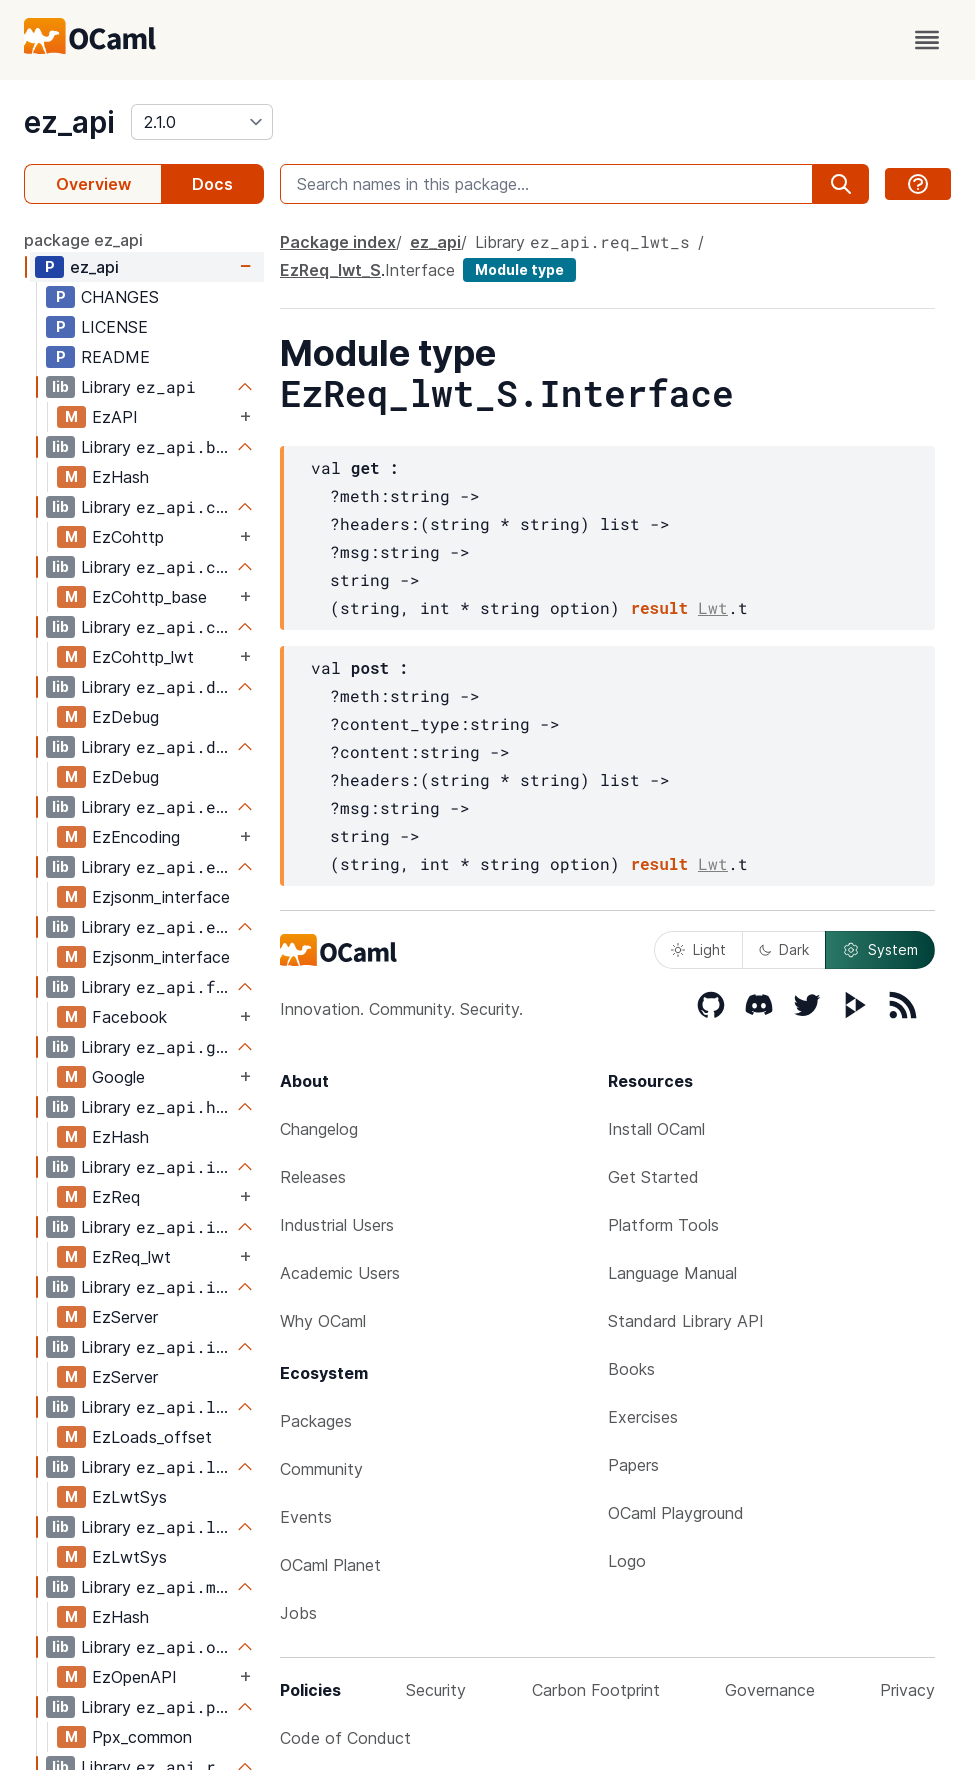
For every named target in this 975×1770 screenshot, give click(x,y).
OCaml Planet (330, 1565)
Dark (784, 949)
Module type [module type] (519, 269)
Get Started (653, 1177)
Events (306, 1517)
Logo (627, 1561)
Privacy (907, 1690)
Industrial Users (337, 1225)
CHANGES (120, 297)
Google (118, 1077)
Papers (633, 1465)
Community (321, 1469)
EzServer (125, 1317)
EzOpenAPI (134, 1677)
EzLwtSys (129, 1497)
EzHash (120, 477)
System (880, 950)
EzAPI (115, 417)
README (115, 357)
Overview (93, 184)
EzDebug (125, 717)
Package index (338, 242)
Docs (212, 184)
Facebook (129, 1017)
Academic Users (340, 1273)
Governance (770, 1690)
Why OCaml (323, 1321)
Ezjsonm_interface (161, 897)
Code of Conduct (345, 1738)
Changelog (319, 1129)
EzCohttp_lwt (143, 657)
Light (698, 949)
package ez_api (83, 240)
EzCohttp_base (149, 597)
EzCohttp (128, 537)
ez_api (69, 122)
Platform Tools (663, 1225)
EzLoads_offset (152, 1437)
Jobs (298, 1613)
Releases (313, 1177)
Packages (316, 1421)
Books (631, 1369)
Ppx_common (142, 1737)
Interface (420, 270)
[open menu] (927, 40)
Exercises (643, 1417)
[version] (202, 122)
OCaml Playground (676, 1513)
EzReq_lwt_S (330, 270)
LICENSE (114, 327)
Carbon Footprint (596, 1690)
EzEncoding (136, 837)
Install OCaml (656, 1129)
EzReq (116, 1197)
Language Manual (672, 1273)
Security (436, 1690)
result (659, 607)
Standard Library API (686, 1321)
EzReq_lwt (131, 1257)
